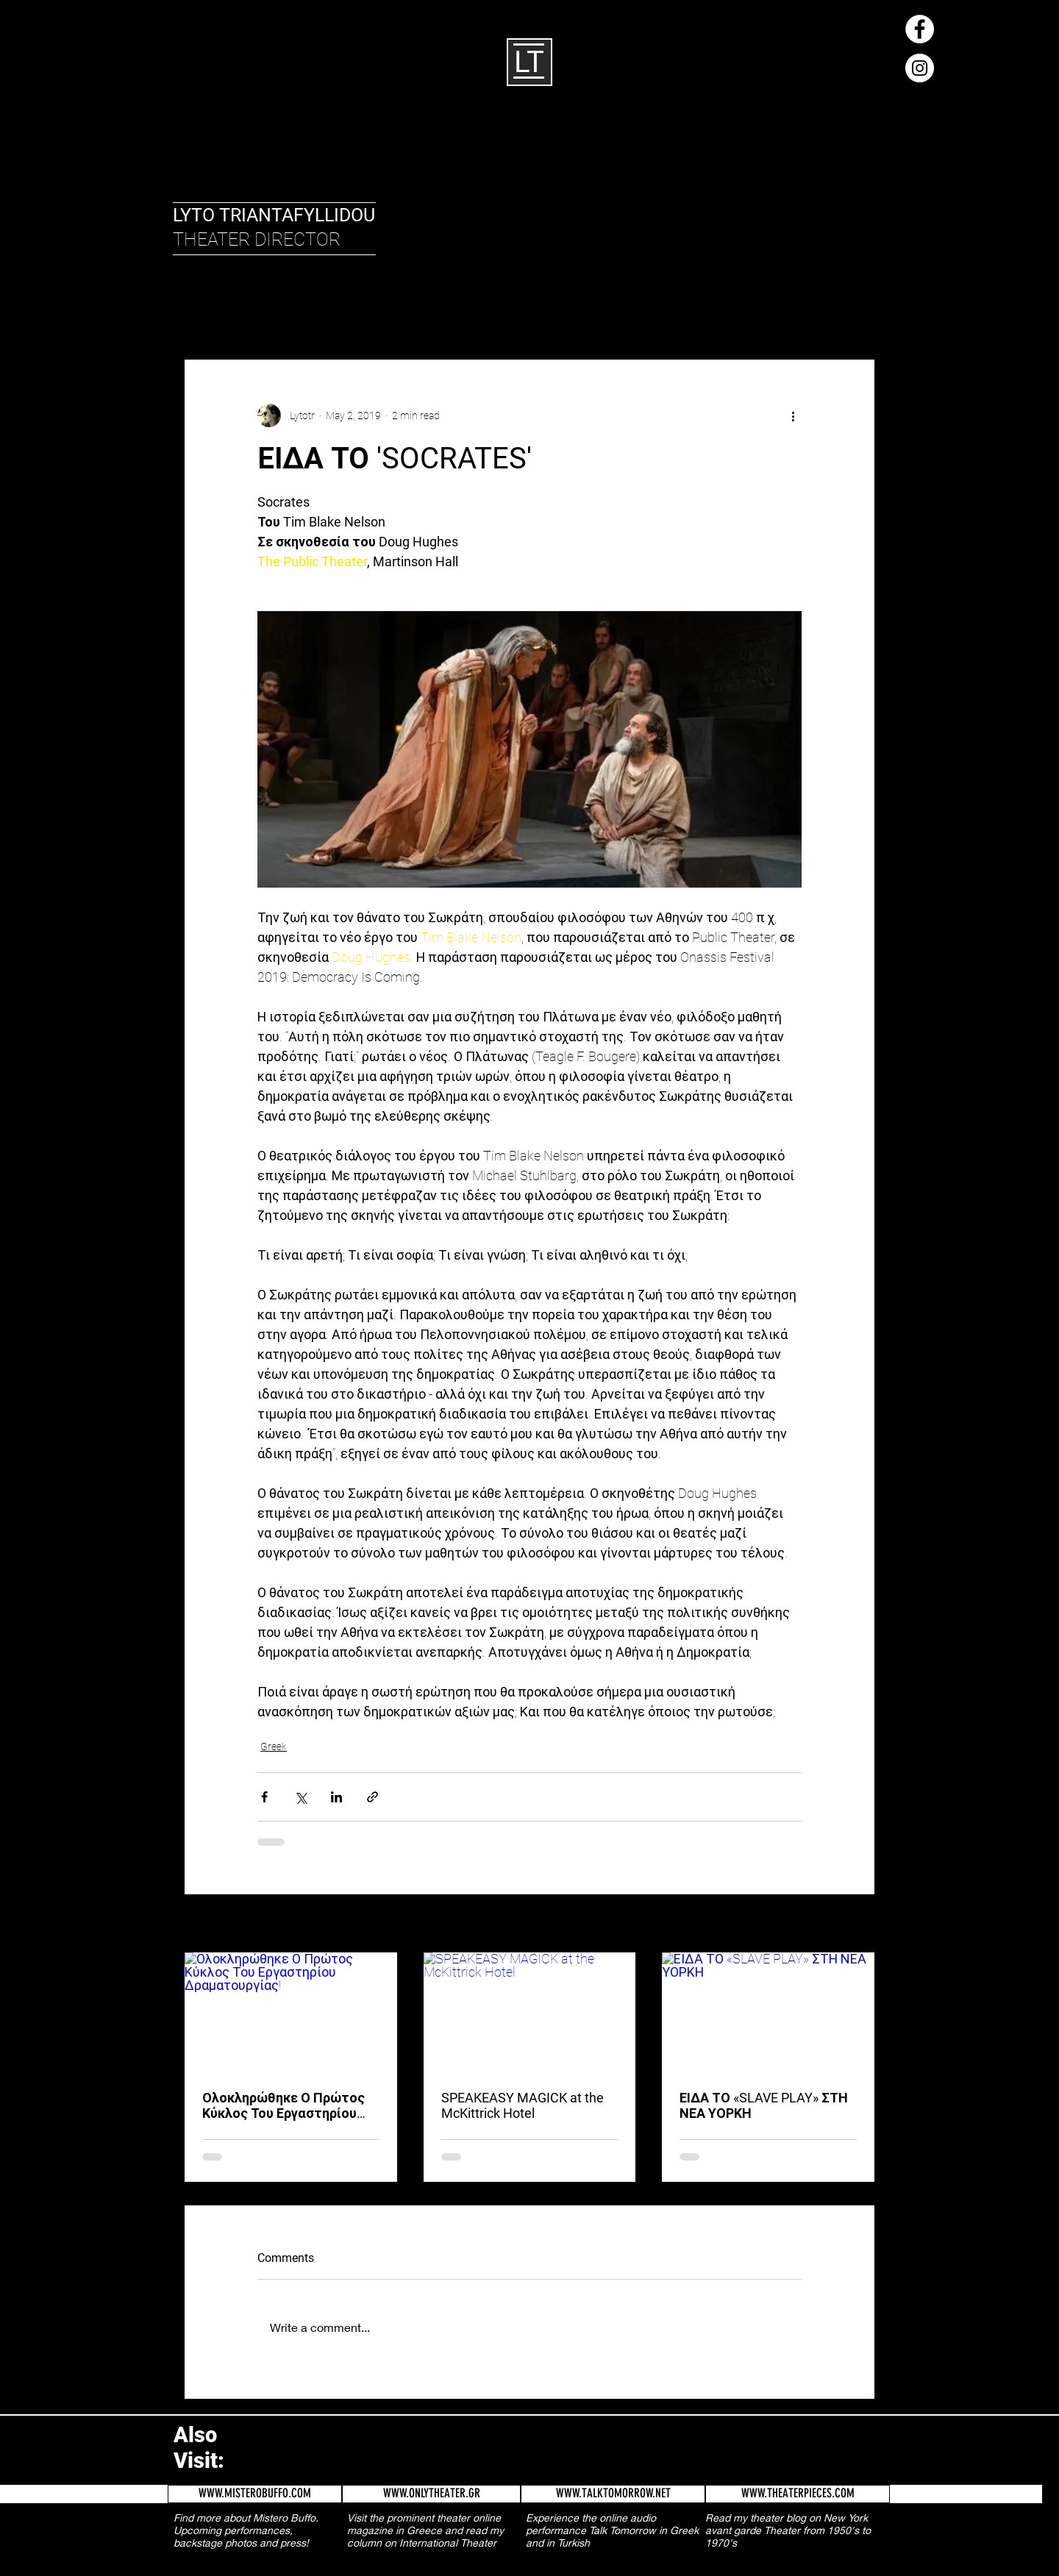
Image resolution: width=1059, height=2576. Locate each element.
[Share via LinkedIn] (336, 1797)
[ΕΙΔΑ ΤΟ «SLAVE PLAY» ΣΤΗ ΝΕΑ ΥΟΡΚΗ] (768, 2012)
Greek (322, 314)
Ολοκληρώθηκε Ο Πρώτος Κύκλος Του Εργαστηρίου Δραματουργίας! (283, 2105)
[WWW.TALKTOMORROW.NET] (613, 2494)
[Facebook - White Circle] (919, 29)
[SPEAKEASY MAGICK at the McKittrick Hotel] (530, 2012)
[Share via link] (372, 1797)
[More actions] (793, 415)
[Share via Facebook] (264, 1797)
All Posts (202, 314)
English (265, 314)
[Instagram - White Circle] (919, 68)
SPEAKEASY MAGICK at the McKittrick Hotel (522, 2105)
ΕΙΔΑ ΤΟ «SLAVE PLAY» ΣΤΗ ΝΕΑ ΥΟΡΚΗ (764, 2105)
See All (860, 1924)
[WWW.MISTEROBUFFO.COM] (255, 2494)
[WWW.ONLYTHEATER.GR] (431, 2494)
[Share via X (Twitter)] (300, 1797)
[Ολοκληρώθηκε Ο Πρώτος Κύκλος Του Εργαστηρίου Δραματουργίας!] (291, 2012)
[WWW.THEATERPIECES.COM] (797, 2494)
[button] (856, 315)
